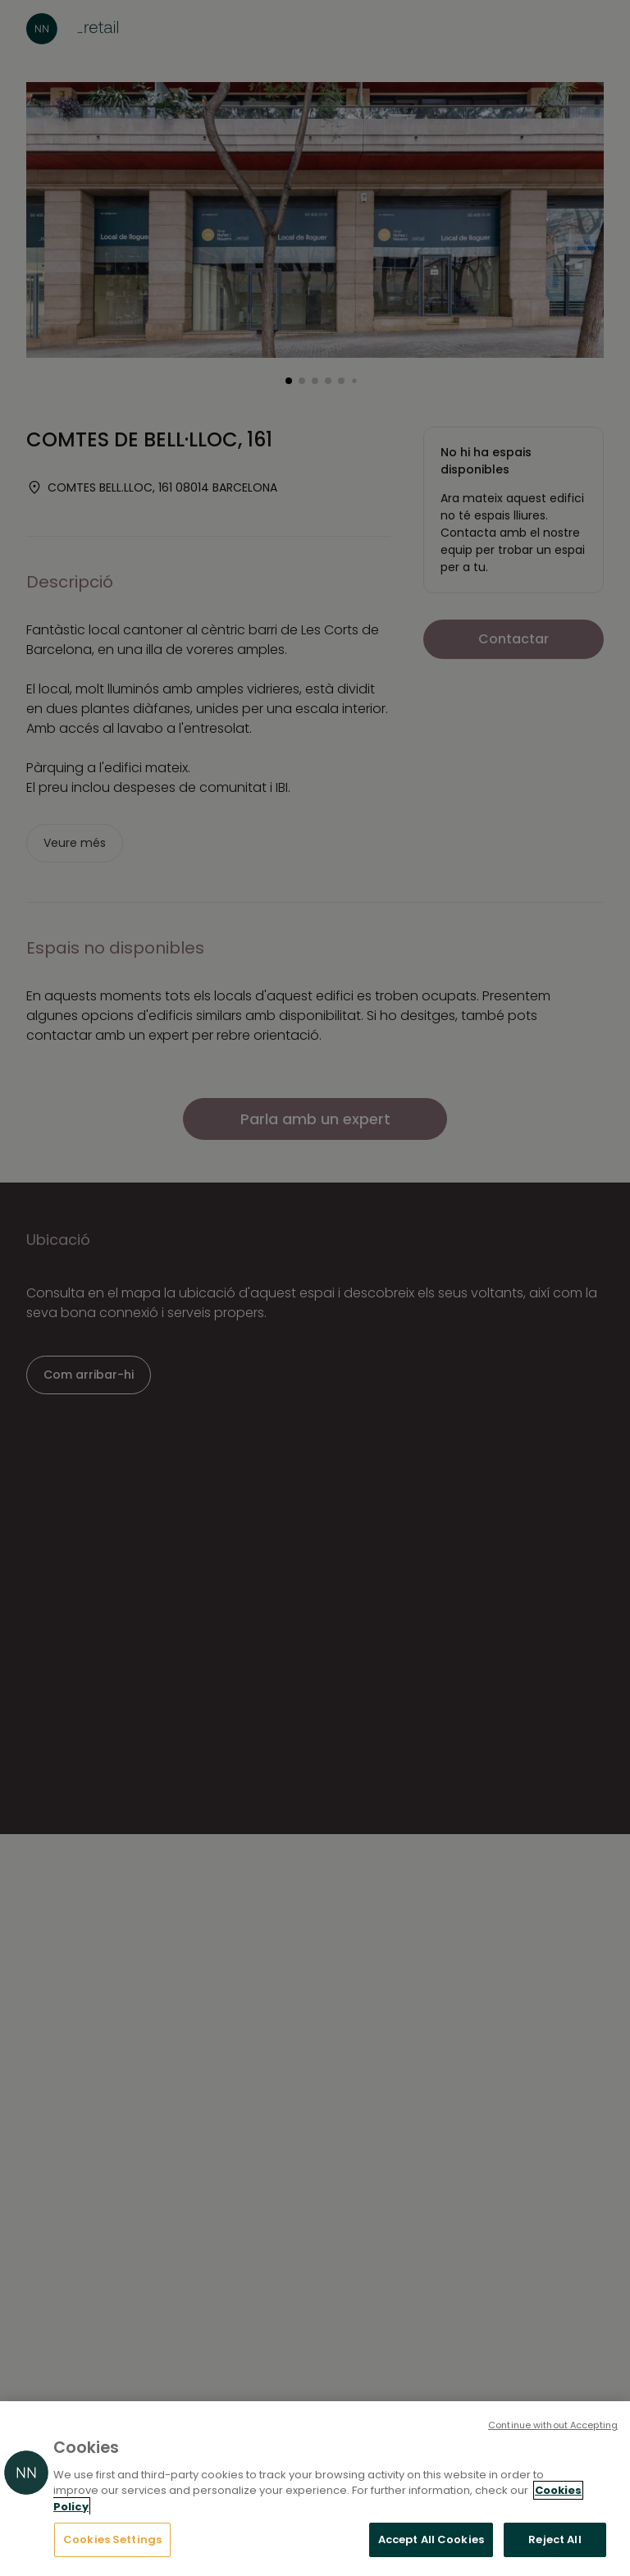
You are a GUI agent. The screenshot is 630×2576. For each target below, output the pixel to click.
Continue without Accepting (553, 2425)
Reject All (554, 2539)
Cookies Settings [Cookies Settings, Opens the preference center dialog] (112, 2539)
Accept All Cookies (431, 2539)
